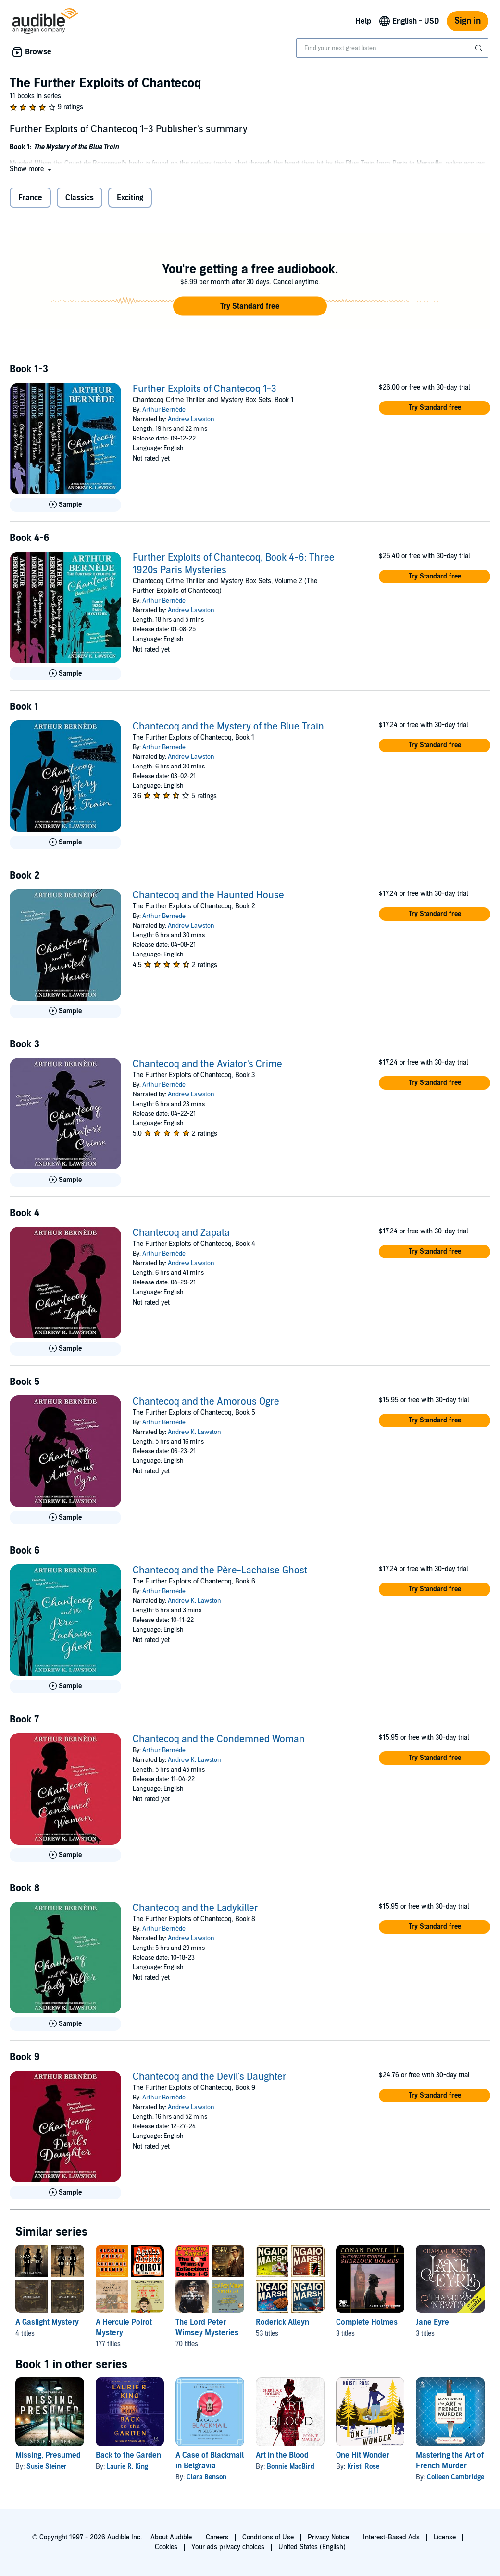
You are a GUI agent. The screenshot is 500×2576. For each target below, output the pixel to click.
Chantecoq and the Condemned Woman (219, 1739)
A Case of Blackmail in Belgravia (209, 2460)
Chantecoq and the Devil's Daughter (210, 2077)
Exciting (130, 197)
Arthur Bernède (164, 410)
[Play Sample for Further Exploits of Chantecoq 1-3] (65, 505)
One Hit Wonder (362, 2455)
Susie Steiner (46, 2467)
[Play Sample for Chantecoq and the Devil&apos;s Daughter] (65, 2192)
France (30, 197)
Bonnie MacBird (290, 2467)
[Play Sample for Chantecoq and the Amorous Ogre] (65, 1517)
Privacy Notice (328, 2537)
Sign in (467, 21)
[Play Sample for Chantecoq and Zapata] (65, 1349)
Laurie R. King (127, 2467)
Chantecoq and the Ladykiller (195, 1908)
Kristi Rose (363, 2467)
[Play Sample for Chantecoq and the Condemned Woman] (65, 1855)
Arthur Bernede (164, 747)
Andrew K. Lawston (194, 1432)
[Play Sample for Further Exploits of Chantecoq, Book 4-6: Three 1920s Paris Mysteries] (65, 673)
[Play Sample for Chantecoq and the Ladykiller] (65, 2024)
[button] (31, 169)
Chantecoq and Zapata (181, 1233)
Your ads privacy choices (227, 2547)
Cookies (166, 2547)
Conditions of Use (268, 2537)
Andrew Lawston (191, 419)
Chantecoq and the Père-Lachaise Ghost (220, 1570)
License (445, 2537)
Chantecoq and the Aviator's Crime (207, 1064)
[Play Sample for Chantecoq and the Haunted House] (65, 1011)
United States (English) (312, 2547)
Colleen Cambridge (455, 2477)
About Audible (171, 2537)
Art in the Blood (282, 2455)
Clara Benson (206, 2477)
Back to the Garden (128, 2455)
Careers (217, 2537)
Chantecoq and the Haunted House (208, 895)
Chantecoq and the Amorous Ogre (206, 1401)
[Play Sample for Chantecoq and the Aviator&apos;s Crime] (65, 1180)
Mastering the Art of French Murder (450, 2460)
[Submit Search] (479, 48)
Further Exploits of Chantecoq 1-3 (204, 389)
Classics (79, 197)
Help (363, 21)
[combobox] (392, 48)
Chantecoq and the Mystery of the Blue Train (228, 726)
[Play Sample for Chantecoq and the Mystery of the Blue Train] (65, 842)
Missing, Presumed (48, 2455)
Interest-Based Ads (391, 2537)
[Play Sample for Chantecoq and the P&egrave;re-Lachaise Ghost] (65, 1686)
